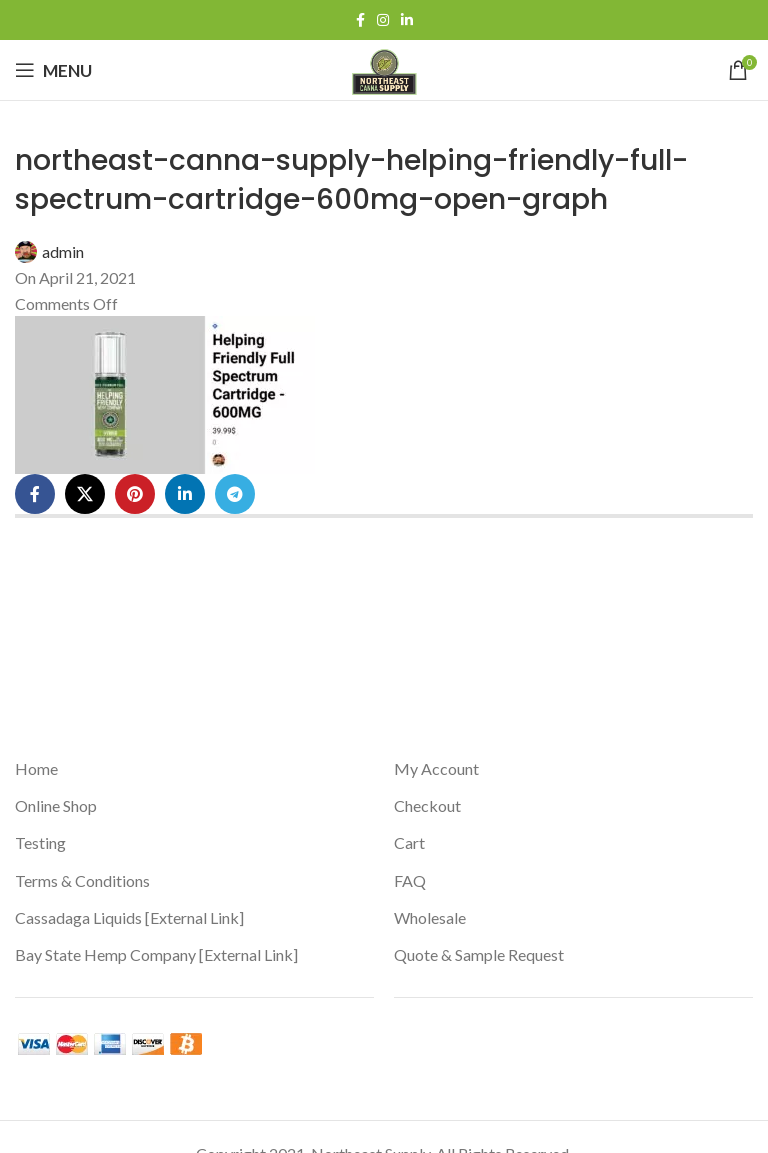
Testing (40, 842)
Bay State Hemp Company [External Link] (156, 954)
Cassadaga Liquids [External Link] (129, 917)
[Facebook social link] (360, 20)
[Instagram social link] (383, 20)
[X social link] (85, 494)
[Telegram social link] (235, 494)
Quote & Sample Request (479, 954)
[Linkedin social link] (407, 20)
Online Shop (56, 805)
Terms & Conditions (82, 880)
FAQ (410, 880)
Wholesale (430, 917)
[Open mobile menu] (53, 70)
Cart (409, 842)
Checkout (427, 805)
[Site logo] (384, 67)
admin (63, 251)
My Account (436, 768)
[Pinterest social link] (135, 494)
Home (36, 768)
